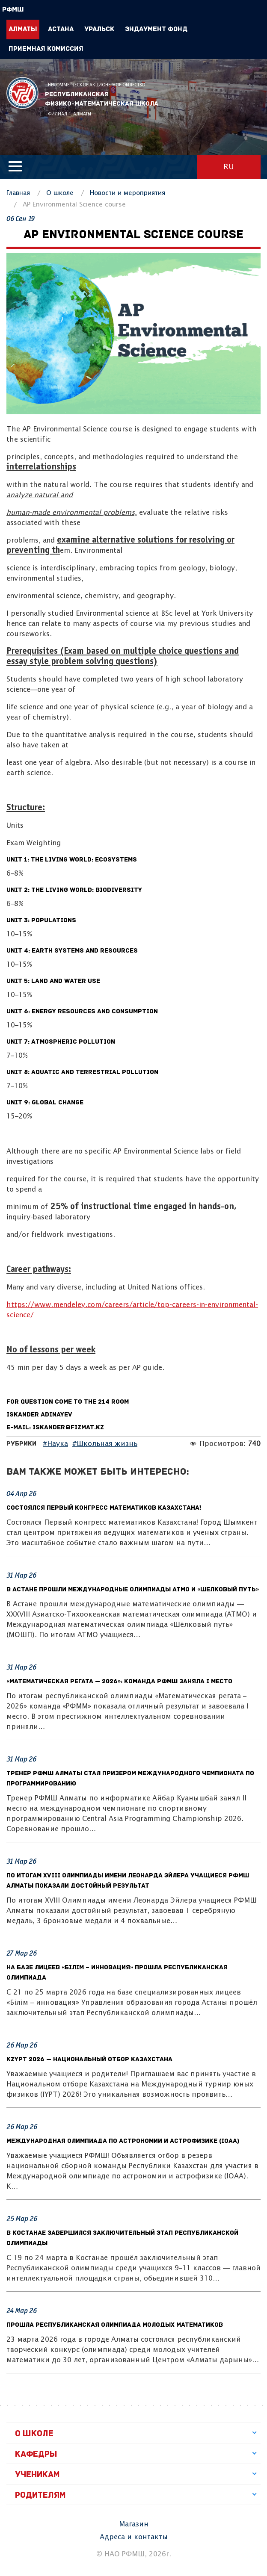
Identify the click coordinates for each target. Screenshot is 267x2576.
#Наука (55, 1444)
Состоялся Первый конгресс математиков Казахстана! (103, 1508)
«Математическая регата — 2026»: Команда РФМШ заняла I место (119, 1682)
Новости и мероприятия (127, 193)
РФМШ (22, 93)
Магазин (133, 2524)
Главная (18, 193)
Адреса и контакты (134, 2537)
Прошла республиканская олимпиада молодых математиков (114, 2325)
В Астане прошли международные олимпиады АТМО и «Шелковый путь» (132, 1590)
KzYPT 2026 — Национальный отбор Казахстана (89, 2060)
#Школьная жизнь (104, 1444)
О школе (60, 193)
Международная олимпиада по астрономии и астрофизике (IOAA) (122, 2141)
